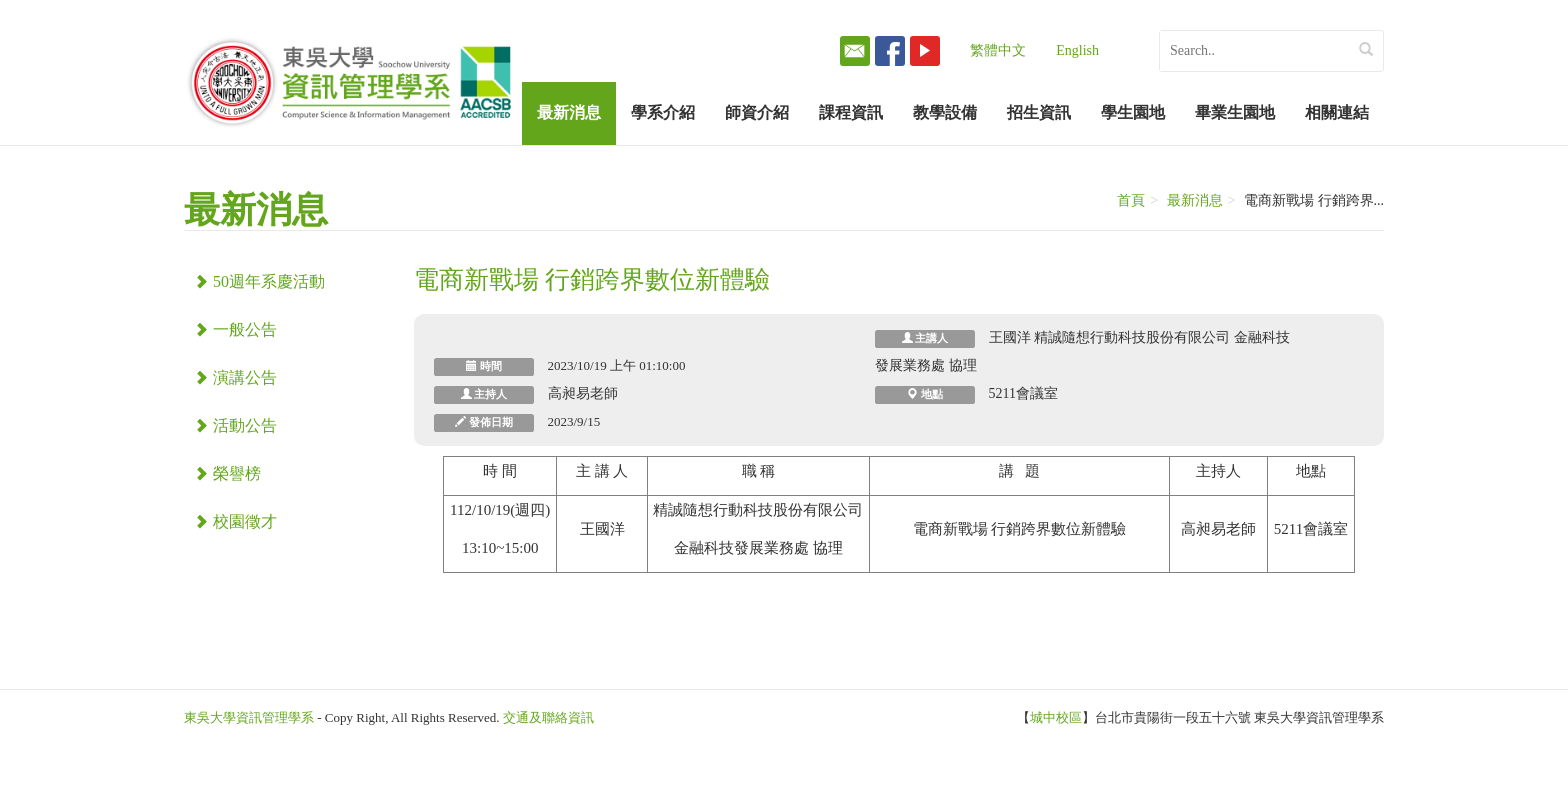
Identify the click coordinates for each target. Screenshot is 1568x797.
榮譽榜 (227, 473)
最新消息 (569, 112)
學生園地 (1133, 112)
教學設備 (945, 112)
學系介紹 (663, 112)
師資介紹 (757, 112)
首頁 (1131, 200)
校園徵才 (235, 521)
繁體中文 (998, 50)
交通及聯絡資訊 (548, 717)
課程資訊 (851, 112)
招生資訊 (1039, 112)
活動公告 (235, 425)
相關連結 (1337, 112)
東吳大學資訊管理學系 (249, 717)
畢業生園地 (1235, 112)
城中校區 (1056, 717)
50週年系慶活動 (259, 281)
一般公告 (235, 329)
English (1077, 50)
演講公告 (235, 377)
